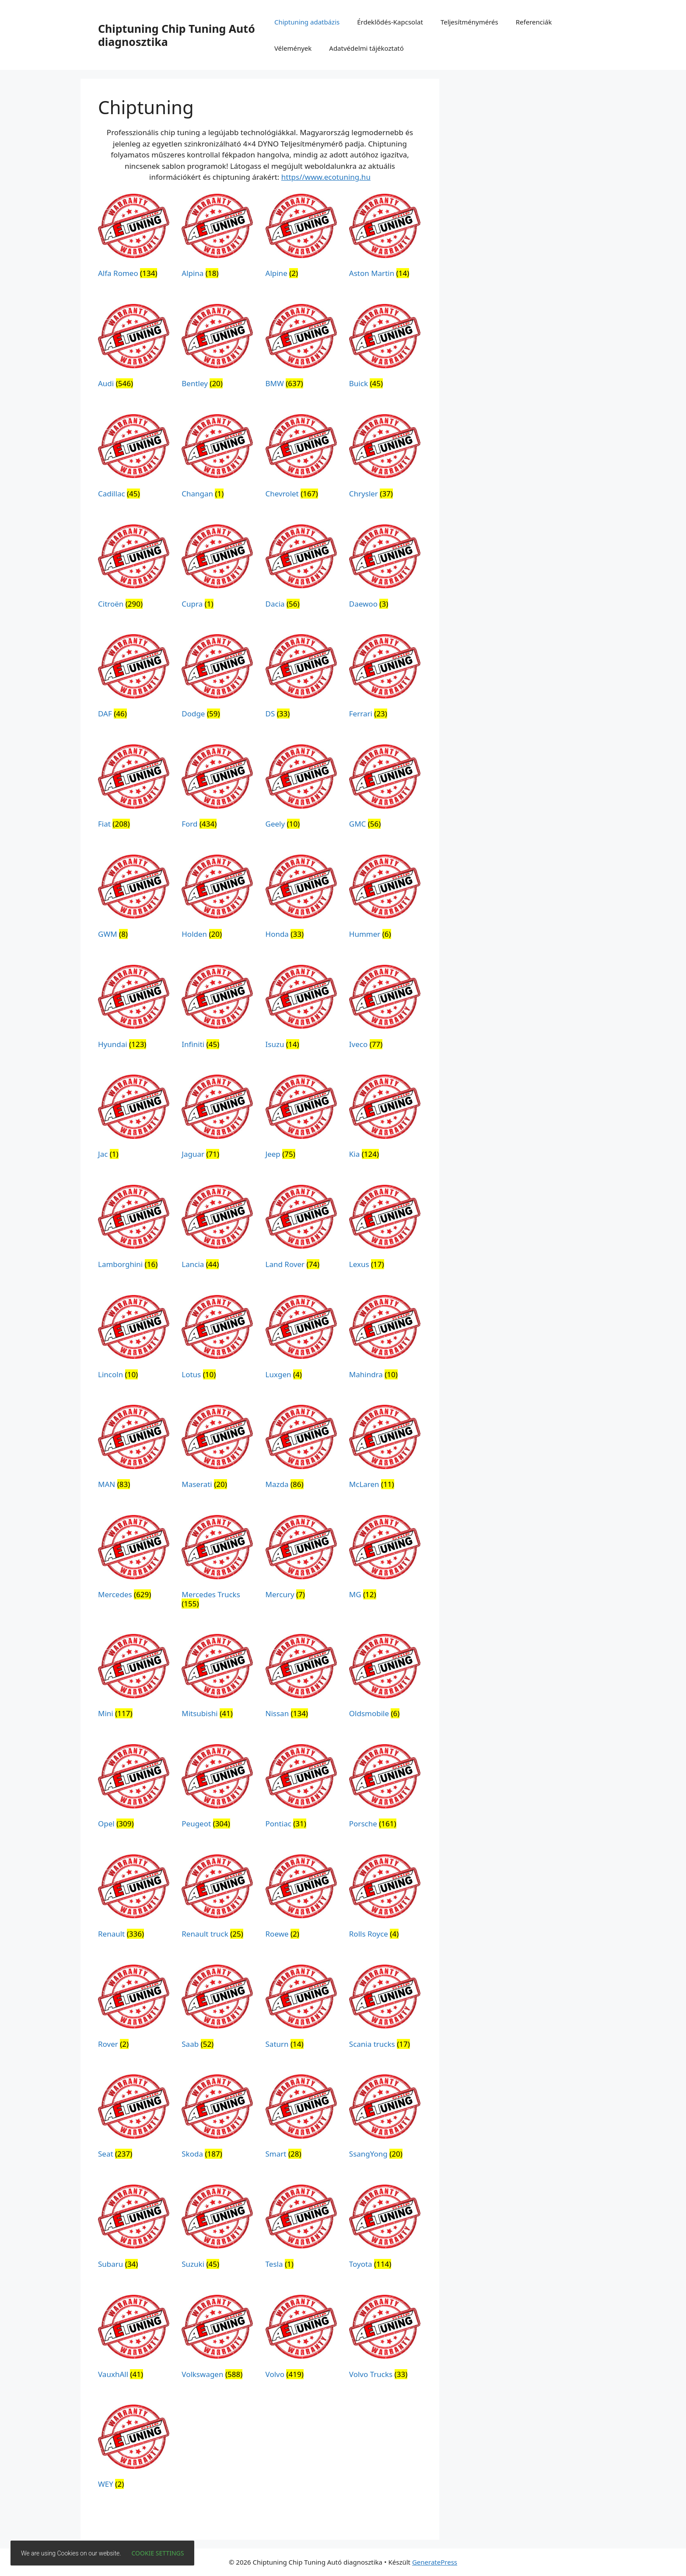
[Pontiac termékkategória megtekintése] (301, 1788)
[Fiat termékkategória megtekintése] (133, 788)
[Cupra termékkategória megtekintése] (217, 568)
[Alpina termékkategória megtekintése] (217, 238)
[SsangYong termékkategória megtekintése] (384, 2118)
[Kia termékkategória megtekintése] (384, 1118)
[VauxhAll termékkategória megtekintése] (133, 2339)
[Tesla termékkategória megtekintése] (301, 2228)
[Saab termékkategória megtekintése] (217, 2008)
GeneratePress (434, 2562)
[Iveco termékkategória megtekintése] (384, 1009)
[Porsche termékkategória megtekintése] (384, 1788)
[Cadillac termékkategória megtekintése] (133, 458)
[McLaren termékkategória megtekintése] (384, 1449)
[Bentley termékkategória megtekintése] (217, 348)
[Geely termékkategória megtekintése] (301, 788)
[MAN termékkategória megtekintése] (133, 1449)
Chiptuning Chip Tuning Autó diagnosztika (176, 35)
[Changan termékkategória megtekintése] (217, 458)
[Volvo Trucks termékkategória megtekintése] (384, 2339)
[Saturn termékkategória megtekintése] (301, 2008)
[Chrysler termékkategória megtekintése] (384, 458)
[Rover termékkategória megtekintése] (133, 2008)
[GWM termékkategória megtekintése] (133, 898)
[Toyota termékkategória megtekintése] (384, 2228)
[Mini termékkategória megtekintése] (133, 1678)
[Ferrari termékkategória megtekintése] (384, 678)
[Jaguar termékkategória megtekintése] (217, 1118)
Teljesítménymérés (469, 21)
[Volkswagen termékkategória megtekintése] (217, 2339)
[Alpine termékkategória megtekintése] (301, 238)
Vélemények (293, 48)
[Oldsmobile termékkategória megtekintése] (384, 1678)
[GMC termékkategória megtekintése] (384, 788)
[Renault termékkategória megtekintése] (133, 1898)
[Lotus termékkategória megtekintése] (217, 1339)
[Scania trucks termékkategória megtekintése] (384, 2008)
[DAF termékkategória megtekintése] (133, 678)
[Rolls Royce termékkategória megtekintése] (384, 1898)
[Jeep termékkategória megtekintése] (301, 1118)
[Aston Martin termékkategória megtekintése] (384, 238)
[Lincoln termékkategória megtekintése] (133, 1339)
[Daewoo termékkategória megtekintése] (384, 568)
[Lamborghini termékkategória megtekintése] (133, 1229)
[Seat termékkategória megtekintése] (133, 2118)
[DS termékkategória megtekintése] (301, 678)
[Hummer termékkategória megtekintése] (384, 898)
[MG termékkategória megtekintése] (384, 1559)
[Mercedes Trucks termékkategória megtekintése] (217, 1563)
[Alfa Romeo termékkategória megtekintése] (133, 238)
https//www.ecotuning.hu (326, 177)
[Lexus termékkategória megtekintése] (384, 1229)
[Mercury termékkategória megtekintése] (301, 1559)
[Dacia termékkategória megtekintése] (301, 568)
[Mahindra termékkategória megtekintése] (384, 1339)
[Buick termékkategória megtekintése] (384, 348)
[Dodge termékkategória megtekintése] (217, 678)
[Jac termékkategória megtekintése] (133, 1118)
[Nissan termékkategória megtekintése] (301, 1678)
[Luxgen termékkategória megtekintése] (301, 1339)
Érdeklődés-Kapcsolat (390, 21)
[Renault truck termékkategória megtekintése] (217, 1898)
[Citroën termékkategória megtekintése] (133, 568)
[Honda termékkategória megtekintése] (301, 898)
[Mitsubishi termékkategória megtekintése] (217, 1678)
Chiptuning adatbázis (307, 21)
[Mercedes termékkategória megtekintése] (133, 1559)
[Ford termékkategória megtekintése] (217, 788)
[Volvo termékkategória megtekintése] (301, 2339)
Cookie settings (158, 2553)
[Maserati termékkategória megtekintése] (217, 1449)
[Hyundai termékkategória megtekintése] (133, 1009)
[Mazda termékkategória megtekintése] (301, 1449)
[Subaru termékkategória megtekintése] (133, 2228)
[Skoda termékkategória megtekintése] (217, 2118)
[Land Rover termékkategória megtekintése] (301, 1229)
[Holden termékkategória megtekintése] (217, 898)
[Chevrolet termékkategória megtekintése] (301, 458)
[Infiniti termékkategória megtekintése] (217, 1009)
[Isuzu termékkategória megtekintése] (301, 1009)
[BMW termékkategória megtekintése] (301, 348)
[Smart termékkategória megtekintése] (301, 2118)
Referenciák (534, 21)
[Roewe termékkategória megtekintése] (301, 1898)
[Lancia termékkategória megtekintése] (217, 1229)
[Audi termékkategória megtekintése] (133, 348)
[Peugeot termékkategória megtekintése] (217, 1788)
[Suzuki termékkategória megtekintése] (217, 2228)
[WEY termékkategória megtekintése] (133, 2448)
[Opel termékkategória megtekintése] (133, 1788)
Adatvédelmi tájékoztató (366, 48)
